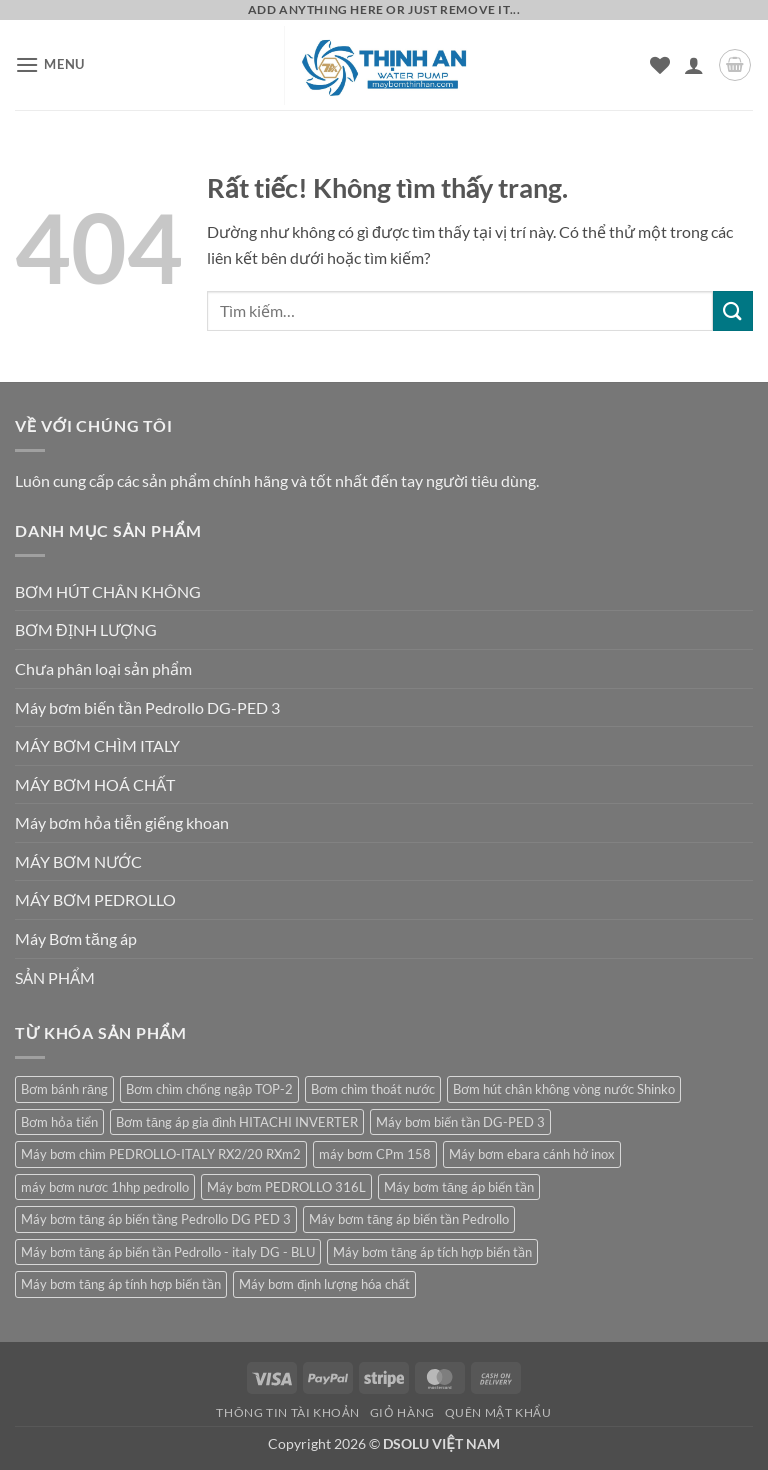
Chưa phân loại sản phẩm (103, 668)
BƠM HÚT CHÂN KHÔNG (108, 591)
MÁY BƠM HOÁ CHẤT (95, 784)
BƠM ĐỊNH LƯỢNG (86, 629)
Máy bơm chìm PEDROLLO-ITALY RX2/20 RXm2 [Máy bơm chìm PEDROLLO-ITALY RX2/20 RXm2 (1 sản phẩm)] (161, 1154)
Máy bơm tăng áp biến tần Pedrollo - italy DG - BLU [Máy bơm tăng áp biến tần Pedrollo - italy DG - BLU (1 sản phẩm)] (168, 1252)
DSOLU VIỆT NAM (441, 1443)
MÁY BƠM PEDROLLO (95, 899)
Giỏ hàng (402, 1412)
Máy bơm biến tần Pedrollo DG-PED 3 (147, 707)
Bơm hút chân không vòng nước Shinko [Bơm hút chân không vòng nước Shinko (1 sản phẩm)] (564, 1089)
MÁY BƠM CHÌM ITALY (97, 745)
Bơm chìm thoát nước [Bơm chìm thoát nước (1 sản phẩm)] (373, 1089)
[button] (50, 64)
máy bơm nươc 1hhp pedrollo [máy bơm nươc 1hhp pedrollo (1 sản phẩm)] (105, 1187)
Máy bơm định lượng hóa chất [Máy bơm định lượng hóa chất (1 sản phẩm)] (324, 1284)
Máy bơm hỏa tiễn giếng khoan (122, 822)
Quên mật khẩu (498, 1412)
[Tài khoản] (694, 65)
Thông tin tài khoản (288, 1412)
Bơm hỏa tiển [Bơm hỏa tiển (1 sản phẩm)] (59, 1122)
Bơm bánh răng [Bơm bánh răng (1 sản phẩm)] (64, 1089)
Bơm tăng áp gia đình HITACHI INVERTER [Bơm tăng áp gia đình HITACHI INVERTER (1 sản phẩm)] (237, 1122)
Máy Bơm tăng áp (76, 938)
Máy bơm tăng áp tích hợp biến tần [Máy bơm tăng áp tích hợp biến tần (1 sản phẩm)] (432, 1252)
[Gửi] (733, 310)
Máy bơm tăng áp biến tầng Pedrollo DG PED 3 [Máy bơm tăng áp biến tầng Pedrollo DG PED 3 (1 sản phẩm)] (156, 1219)
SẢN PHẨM (55, 977)
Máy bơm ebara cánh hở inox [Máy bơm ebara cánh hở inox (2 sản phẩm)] (532, 1154)
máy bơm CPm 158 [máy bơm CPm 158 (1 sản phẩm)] (375, 1154)
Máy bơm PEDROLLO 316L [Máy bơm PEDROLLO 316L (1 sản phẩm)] (286, 1187)
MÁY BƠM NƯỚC (78, 861)
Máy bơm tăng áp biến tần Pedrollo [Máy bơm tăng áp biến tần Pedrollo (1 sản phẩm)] (409, 1219)
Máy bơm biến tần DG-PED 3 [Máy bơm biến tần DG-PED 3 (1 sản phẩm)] (460, 1122)
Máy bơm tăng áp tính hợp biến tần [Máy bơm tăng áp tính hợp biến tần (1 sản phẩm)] (121, 1284)
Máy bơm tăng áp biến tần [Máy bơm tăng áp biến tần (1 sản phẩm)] (459, 1187)
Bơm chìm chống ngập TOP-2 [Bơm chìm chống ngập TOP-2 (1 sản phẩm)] (209, 1089)
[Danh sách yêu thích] (660, 65)
